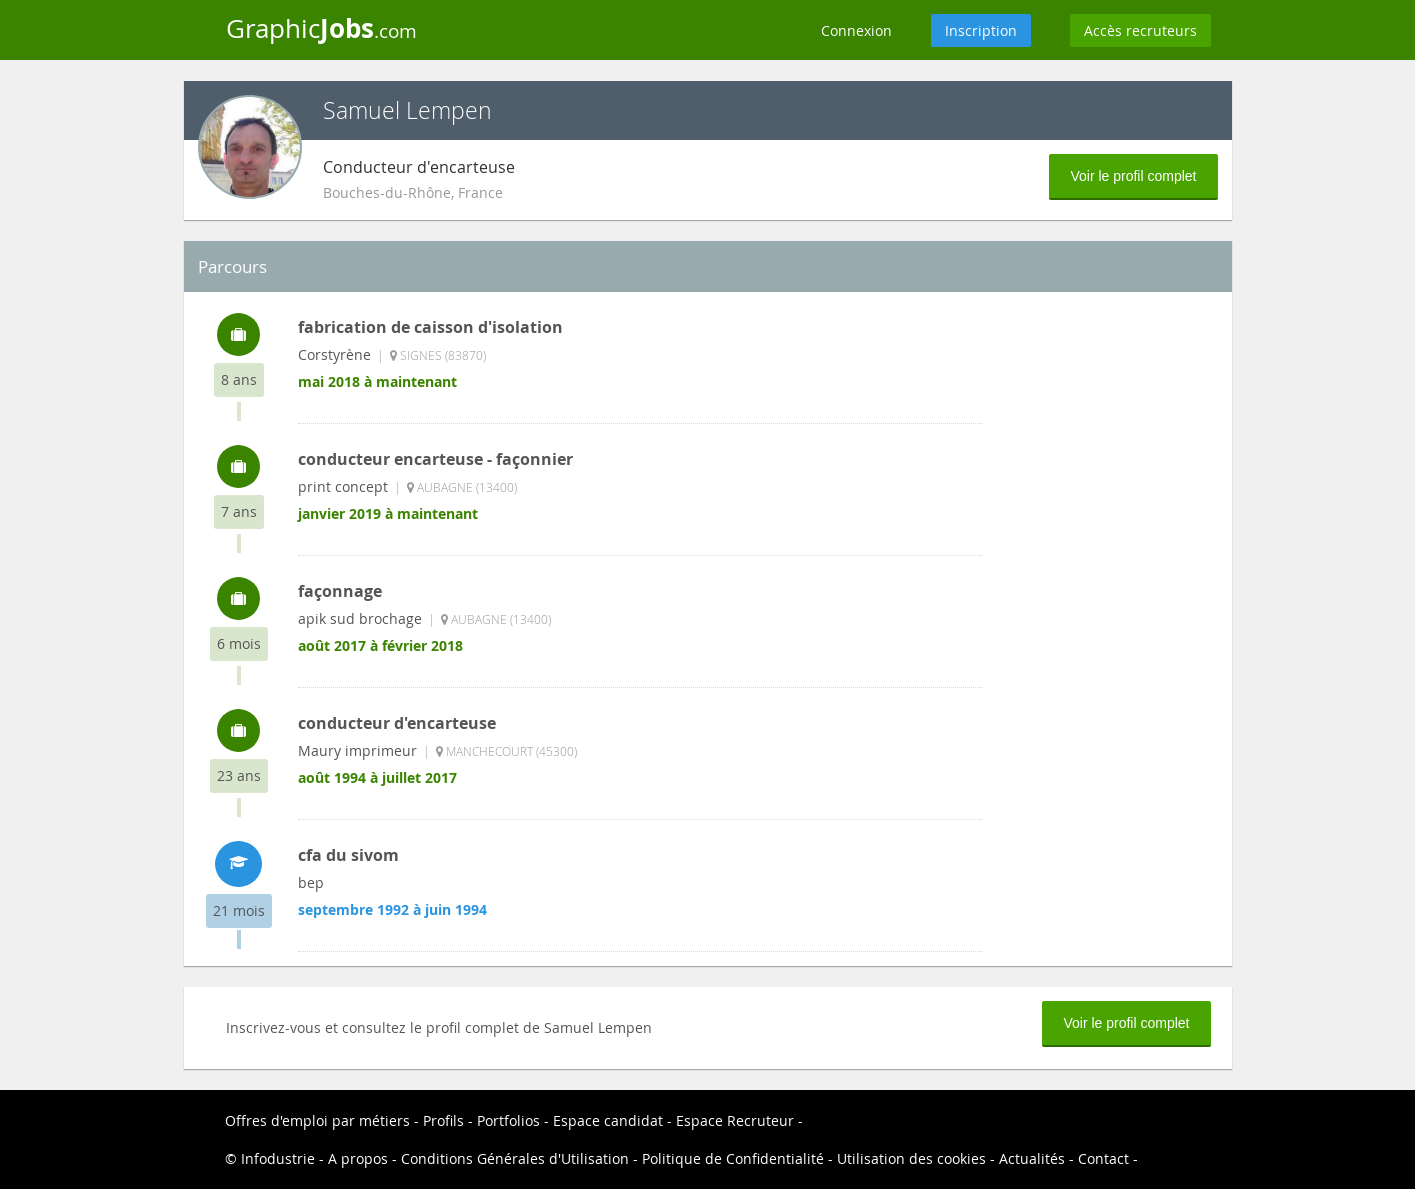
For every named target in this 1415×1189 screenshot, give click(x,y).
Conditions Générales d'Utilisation (515, 1158)
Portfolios (508, 1120)
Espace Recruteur (735, 1120)
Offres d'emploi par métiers (317, 1120)
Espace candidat (608, 1120)
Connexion (856, 30)
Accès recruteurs (1140, 30)
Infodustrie (278, 1158)
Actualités (1032, 1158)
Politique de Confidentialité (733, 1158)
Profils (443, 1120)
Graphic (321, 28)
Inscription (981, 30)
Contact (1103, 1158)
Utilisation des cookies (911, 1158)
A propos (358, 1158)
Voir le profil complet (1133, 176)
